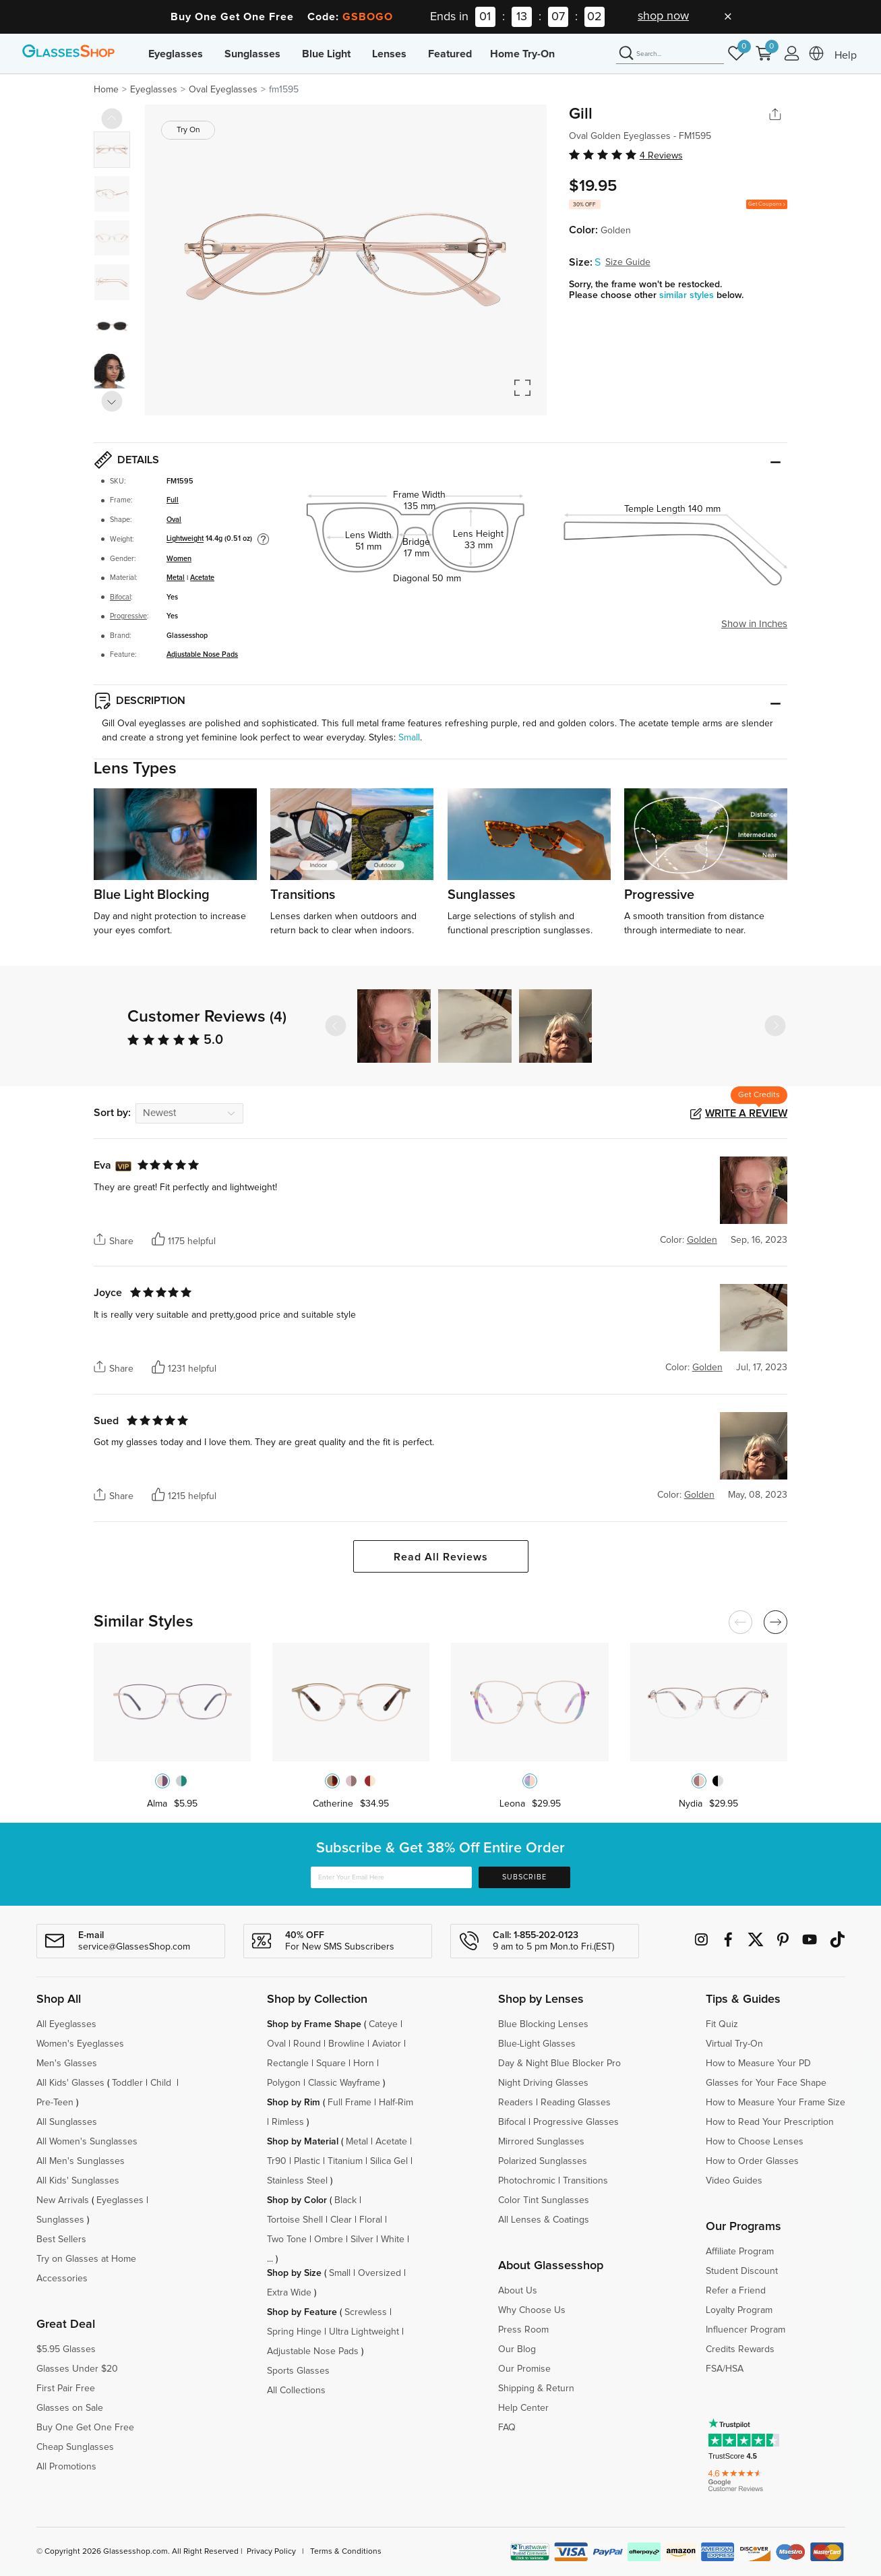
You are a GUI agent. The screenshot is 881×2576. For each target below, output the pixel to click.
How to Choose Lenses (754, 2141)
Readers (515, 2102)
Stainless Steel (297, 2181)
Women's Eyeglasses (80, 2044)
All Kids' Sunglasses (77, 2181)
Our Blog (517, 2349)
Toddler (127, 2083)
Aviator (386, 2044)
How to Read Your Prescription (770, 2122)
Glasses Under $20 (77, 2369)
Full (172, 500)
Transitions (585, 2181)
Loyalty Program (739, 2310)
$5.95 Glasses (66, 2349)
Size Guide (627, 262)
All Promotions (66, 2466)
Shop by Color (297, 2200)
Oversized (379, 2273)
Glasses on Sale (69, 2408)
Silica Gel (389, 2161)
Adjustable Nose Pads (202, 654)
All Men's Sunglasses (80, 2161)
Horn (363, 2063)
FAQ (507, 2427)
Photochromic (526, 2181)
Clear (341, 2220)
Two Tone (287, 2239)
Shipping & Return (536, 2388)
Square (331, 2063)
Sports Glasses (298, 2371)
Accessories (62, 2278)
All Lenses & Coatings (543, 2220)
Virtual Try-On (734, 2044)
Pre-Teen (54, 2102)
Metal (175, 577)
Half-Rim (396, 2102)
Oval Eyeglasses (223, 89)
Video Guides (734, 2181)
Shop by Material (302, 2141)
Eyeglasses (175, 54)
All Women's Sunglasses (87, 2141)
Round (307, 2044)
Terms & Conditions (346, 2552)
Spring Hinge (294, 2332)
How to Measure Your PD (758, 2063)
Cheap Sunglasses (75, 2447)
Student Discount (742, 2271)
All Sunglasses (66, 2122)
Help (845, 55)
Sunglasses (252, 54)
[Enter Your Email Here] (392, 1878)
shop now (663, 16)
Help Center (523, 2408)
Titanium (345, 2161)
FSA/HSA (724, 2369)
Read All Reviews (441, 1557)
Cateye (383, 2024)
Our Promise (524, 2369)
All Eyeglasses (66, 2024)
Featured (450, 54)
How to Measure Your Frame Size (775, 2102)
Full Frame (349, 2102)
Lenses (389, 54)
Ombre (328, 2239)
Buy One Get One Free (85, 2427)
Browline (346, 2044)
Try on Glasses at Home (86, 2259)
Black (345, 2200)
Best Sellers (61, 2239)
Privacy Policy (271, 2552)
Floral (370, 2220)
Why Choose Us (532, 2310)
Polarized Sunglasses (542, 2161)
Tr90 (276, 2161)
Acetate (202, 577)
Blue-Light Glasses (537, 2044)
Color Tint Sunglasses (543, 2200)
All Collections (296, 2390)
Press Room (523, 2330)
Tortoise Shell (295, 2220)
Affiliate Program (740, 2251)
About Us (517, 2290)
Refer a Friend (736, 2290)
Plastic (307, 2161)
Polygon (284, 2083)
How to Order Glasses (752, 2161)
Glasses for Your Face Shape (766, 2083)
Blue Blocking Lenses (543, 2024)
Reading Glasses (576, 2102)
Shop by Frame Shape (314, 2024)
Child (162, 2083)
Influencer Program (745, 2330)
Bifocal (120, 597)
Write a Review (746, 1113)
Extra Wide (289, 2292)
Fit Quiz (722, 2024)
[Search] (670, 54)
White (392, 2239)
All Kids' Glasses (70, 2083)
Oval (173, 519)
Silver (362, 2239)
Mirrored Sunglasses (541, 2141)
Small (409, 737)
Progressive (128, 616)
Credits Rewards (740, 2349)
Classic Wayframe (344, 2083)
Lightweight (185, 539)
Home (106, 89)
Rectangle (288, 2063)
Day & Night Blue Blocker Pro (559, 2063)
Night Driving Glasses (543, 2083)
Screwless (365, 2312)
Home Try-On (522, 54)
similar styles (688, 295)
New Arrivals (62, 2200)
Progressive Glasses (576, 2122)
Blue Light (326, 54)
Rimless (288, 2122)
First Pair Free (65, 2388)
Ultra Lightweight (364, 2332)
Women (178, 558)
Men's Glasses (66, 2063)
